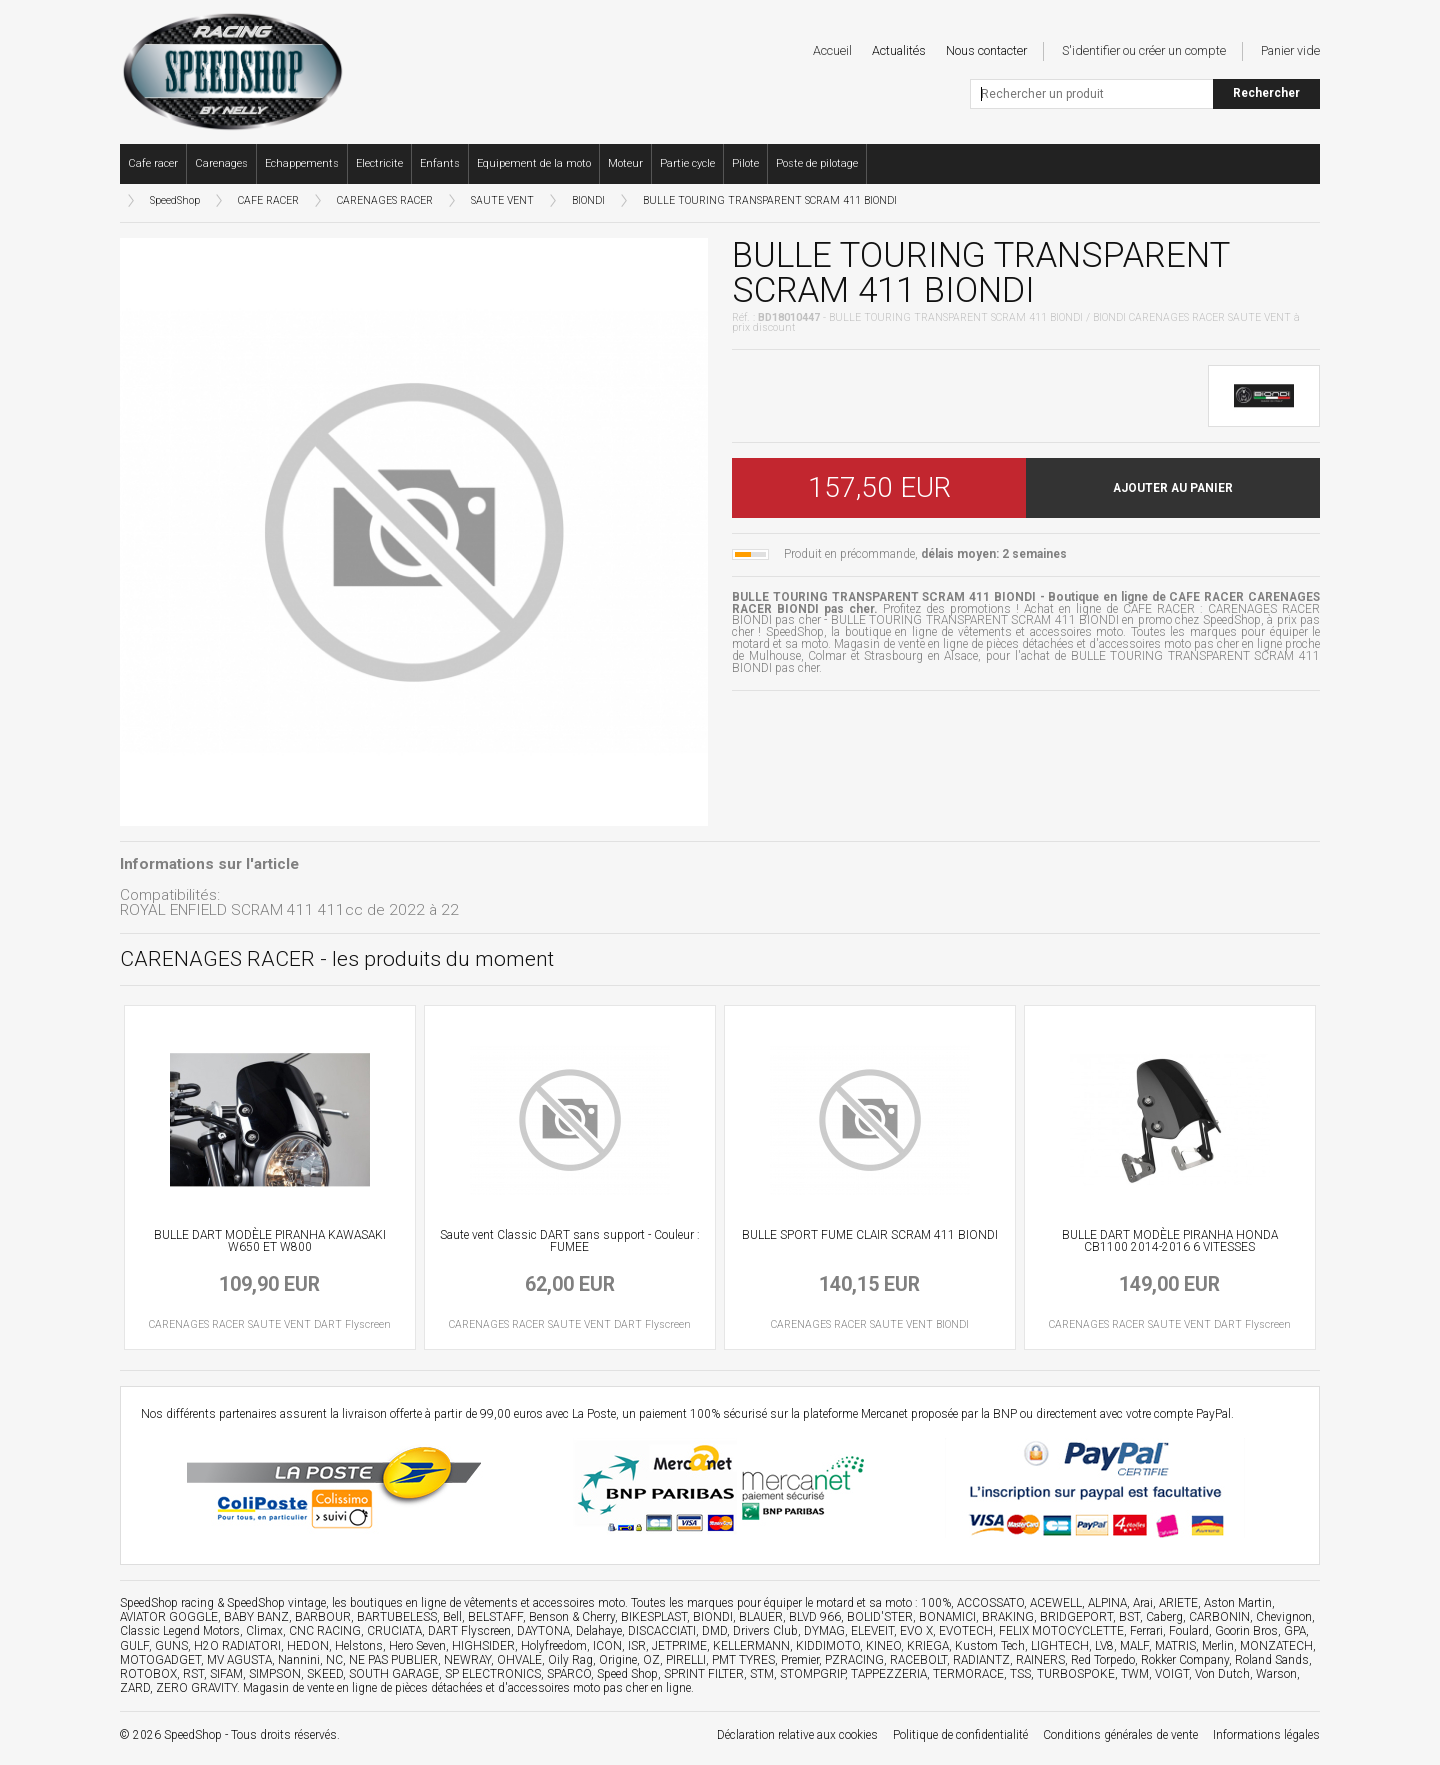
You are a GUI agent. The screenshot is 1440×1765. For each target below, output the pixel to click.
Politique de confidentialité (960, 1735)
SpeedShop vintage (276, 1603)
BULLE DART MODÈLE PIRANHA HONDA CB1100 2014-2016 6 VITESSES (1170, 1241)
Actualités (899, 50)
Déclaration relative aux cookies (797, 1735)
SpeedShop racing (167, 1603)
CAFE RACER (268, 200)
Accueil (832, 50)
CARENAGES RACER (385, 200)
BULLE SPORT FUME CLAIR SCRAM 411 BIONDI (870, 1235)
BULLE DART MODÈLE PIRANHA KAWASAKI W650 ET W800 (270, 1241)
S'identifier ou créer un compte (1144, 50)
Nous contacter (986, 50)
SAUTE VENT (502, 200)
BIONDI (588, 200)
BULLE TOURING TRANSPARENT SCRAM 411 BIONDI (770, 200)
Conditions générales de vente (1120, 1735)
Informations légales (1266, 1735)
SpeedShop (175, 200)
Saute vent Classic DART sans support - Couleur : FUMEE (570, 1241)
